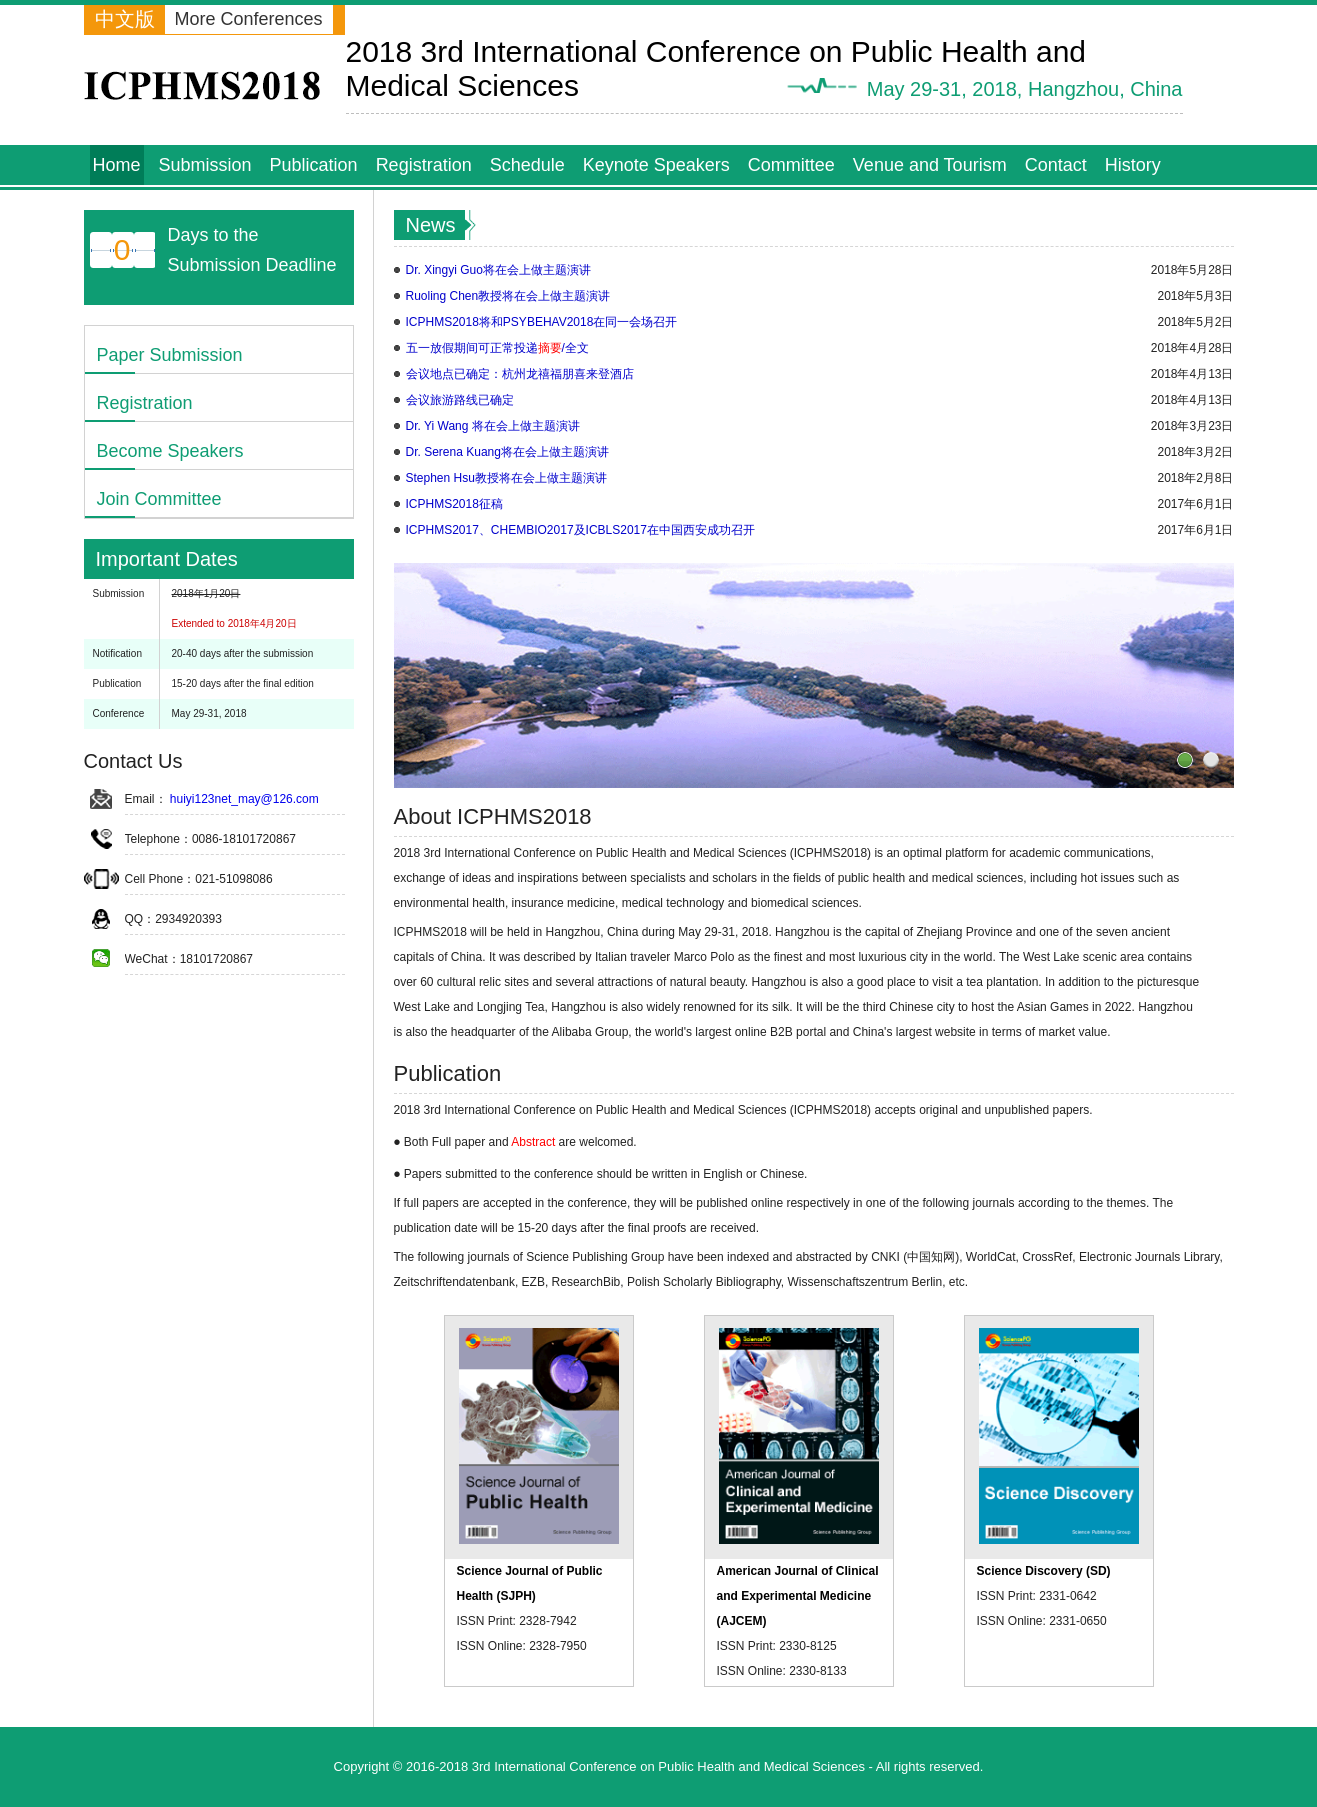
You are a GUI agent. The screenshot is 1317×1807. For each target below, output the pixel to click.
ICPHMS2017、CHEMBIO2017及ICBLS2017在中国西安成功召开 (580, 530)
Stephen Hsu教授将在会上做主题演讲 (506, 478)
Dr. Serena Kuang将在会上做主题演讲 (507, 452)
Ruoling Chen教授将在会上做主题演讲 (508, 296)
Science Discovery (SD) (1044, 1571)
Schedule (527, 165)
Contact (1056, 165)
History (1133, 165)
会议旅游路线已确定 (460, 400)
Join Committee (159, 499)
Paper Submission (170, 355)
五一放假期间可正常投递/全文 (497, 348)
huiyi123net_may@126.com (244, 799)
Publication (314, 165)
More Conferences (249, 19)
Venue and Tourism (930, 165)
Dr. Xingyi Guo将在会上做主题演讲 (498, 270)
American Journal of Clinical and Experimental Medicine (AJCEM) (798, 1596)
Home (117, 165)
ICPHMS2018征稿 (454, 504)
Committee (791, 165)
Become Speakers (170, 451)
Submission (205, 165)
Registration (424, 165)
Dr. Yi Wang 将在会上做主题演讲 (493, 426)
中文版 (125, 19)
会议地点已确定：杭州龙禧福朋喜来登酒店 (520, 374)
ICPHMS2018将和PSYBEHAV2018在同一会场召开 (542, 322)
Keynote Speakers (656, 165)
